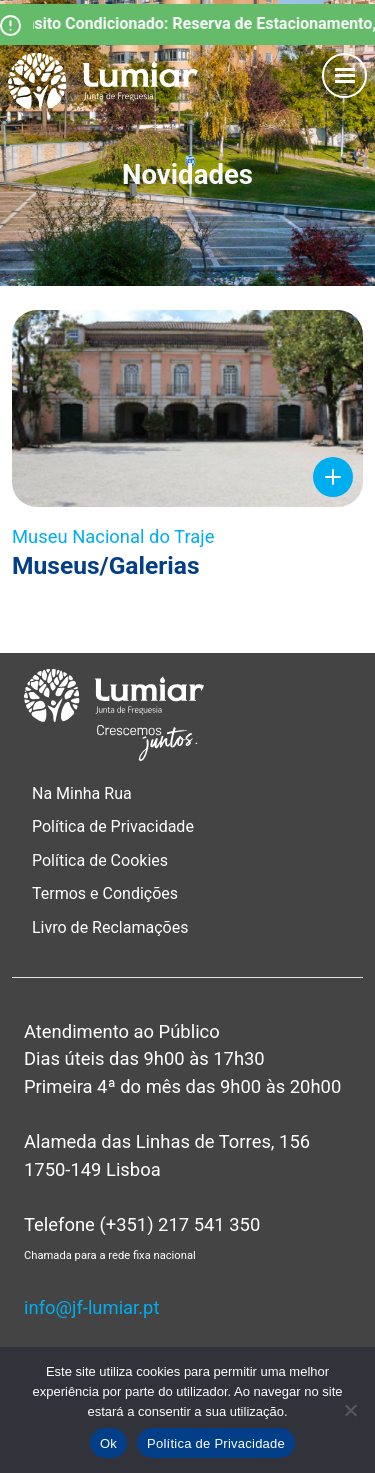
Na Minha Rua (82, 793)
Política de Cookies (100, 860)
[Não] (350, 1410)
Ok (108, 1443)
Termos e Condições (107, 893)
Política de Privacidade (113, 826)
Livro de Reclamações (110, 927)
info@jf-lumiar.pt (91, 1307)
